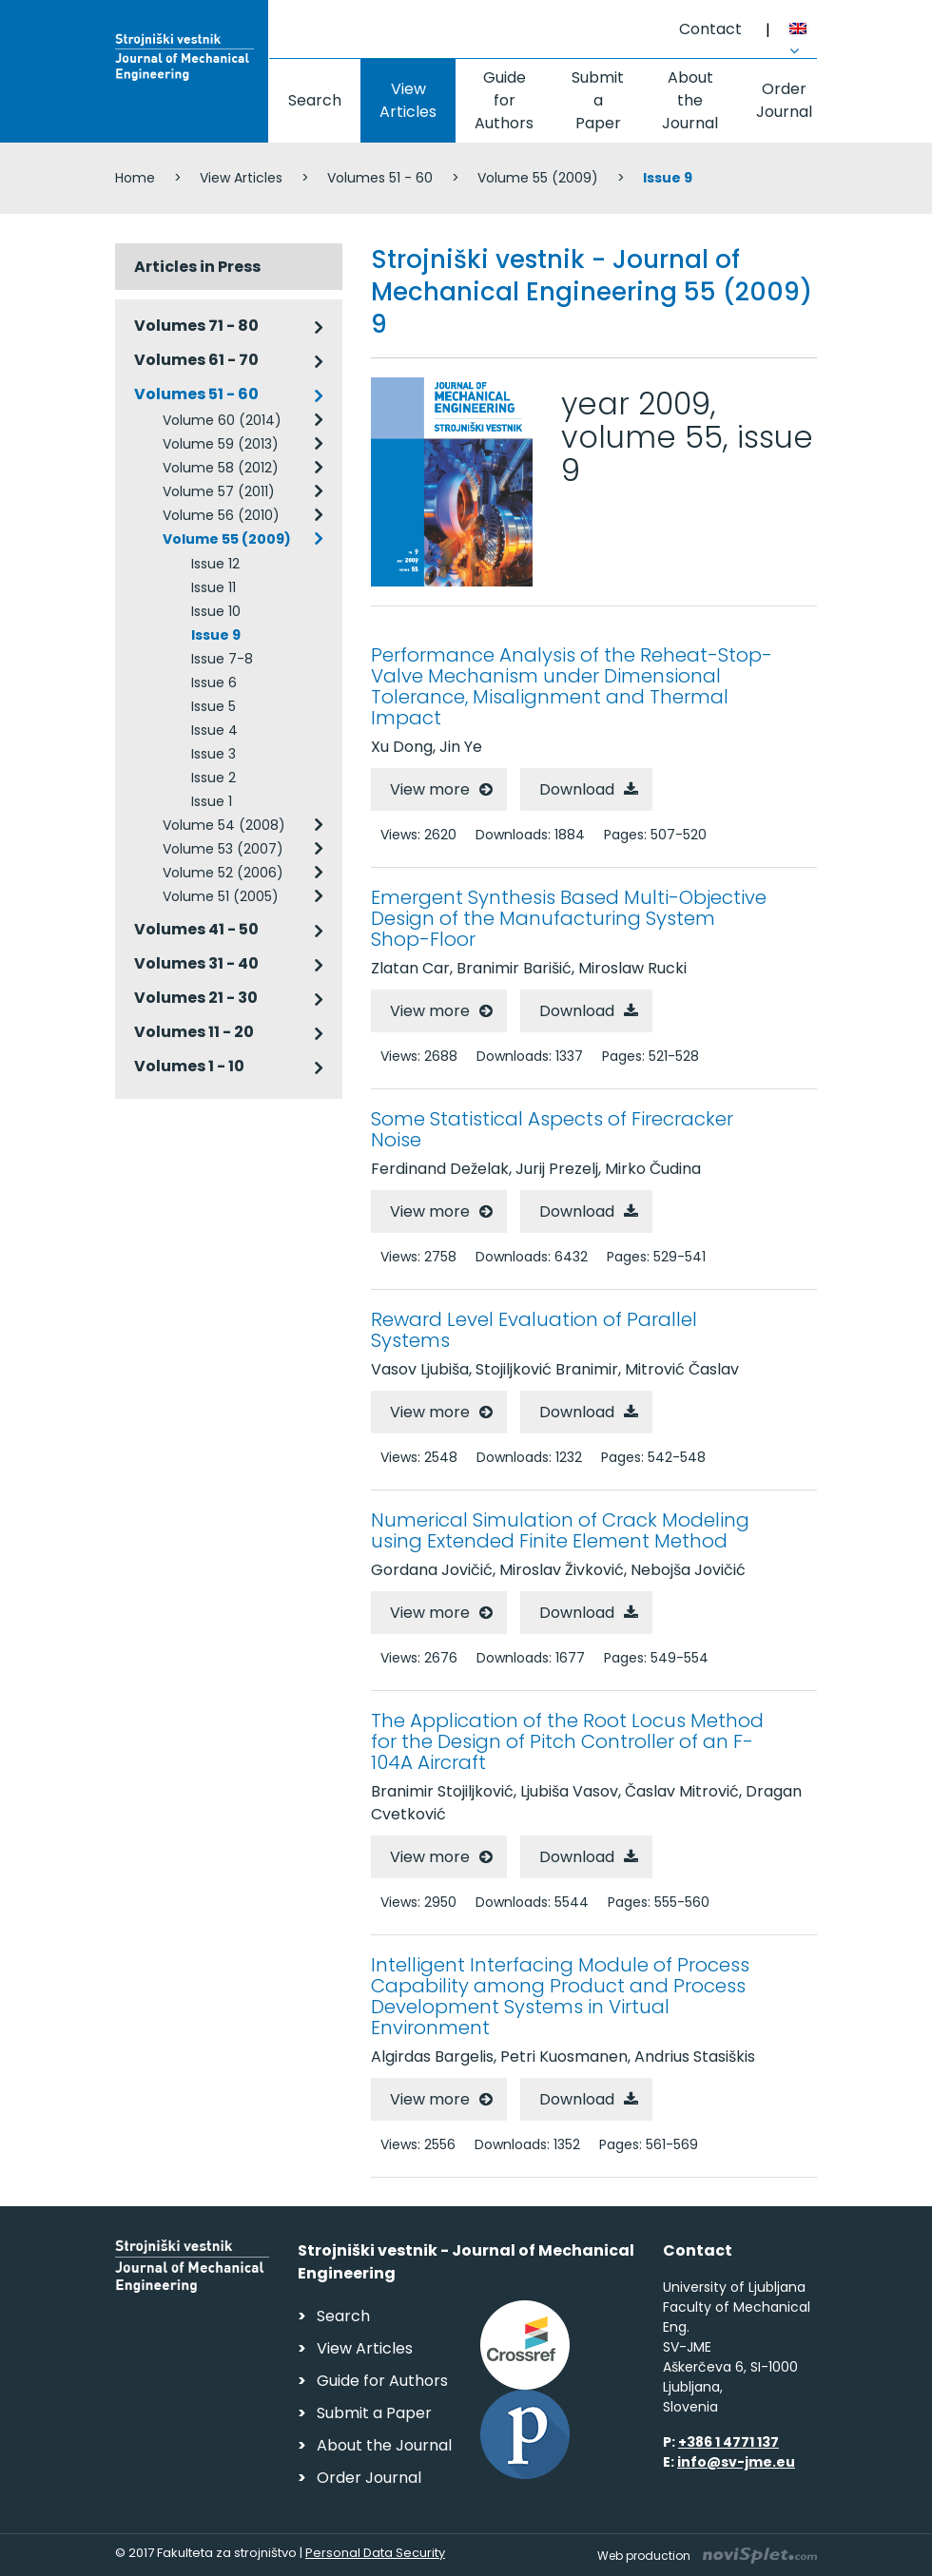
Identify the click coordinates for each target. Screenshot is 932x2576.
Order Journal (784, 100)
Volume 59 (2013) (221, 443)
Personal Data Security (375, 2553)
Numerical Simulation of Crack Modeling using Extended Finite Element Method (560, 1530)
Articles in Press (197, 267)
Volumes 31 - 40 (196, 963)
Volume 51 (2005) (221, 896)
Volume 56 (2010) (221, 515)
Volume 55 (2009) (537, 177)
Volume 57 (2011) (219, 491)
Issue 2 (213, 777)
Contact (710, 29)
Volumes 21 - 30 (196, 998)
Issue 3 (213, 753)
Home (135, 177)
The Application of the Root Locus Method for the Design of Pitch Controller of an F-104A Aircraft (567, 1741)
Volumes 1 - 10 (189, 1066)
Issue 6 (214, 682)
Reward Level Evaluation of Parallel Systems (534, 1330)
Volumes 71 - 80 (196, 325)
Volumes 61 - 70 (196, 360)
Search (314, 100)
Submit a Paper (598, 100)
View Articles (408, 100)
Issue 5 (213, 706)
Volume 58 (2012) (221, 467)
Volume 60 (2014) (222, 420)
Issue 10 (216, 611)
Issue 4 (214, 730)
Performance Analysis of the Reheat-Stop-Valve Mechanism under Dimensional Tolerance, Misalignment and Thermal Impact (571, 686)
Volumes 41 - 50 (196, 929)
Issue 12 (215, 563)
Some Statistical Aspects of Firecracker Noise (552, 1129)
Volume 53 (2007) (223, 848)
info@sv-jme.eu (736, 2461)
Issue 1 (211, 801)
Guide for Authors (504, 100)
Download (576, 789)
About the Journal (690, 100)
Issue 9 (216, 634)
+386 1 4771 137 (728, 2441)
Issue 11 (213, 587)
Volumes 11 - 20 (194, 1032)
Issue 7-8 (222, 658)
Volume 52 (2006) (223, 872)
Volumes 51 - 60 (380, 177)
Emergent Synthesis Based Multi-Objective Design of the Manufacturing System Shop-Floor (569, 918)
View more (430, 789)
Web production (707, 2555)
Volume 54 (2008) (224, 825)
